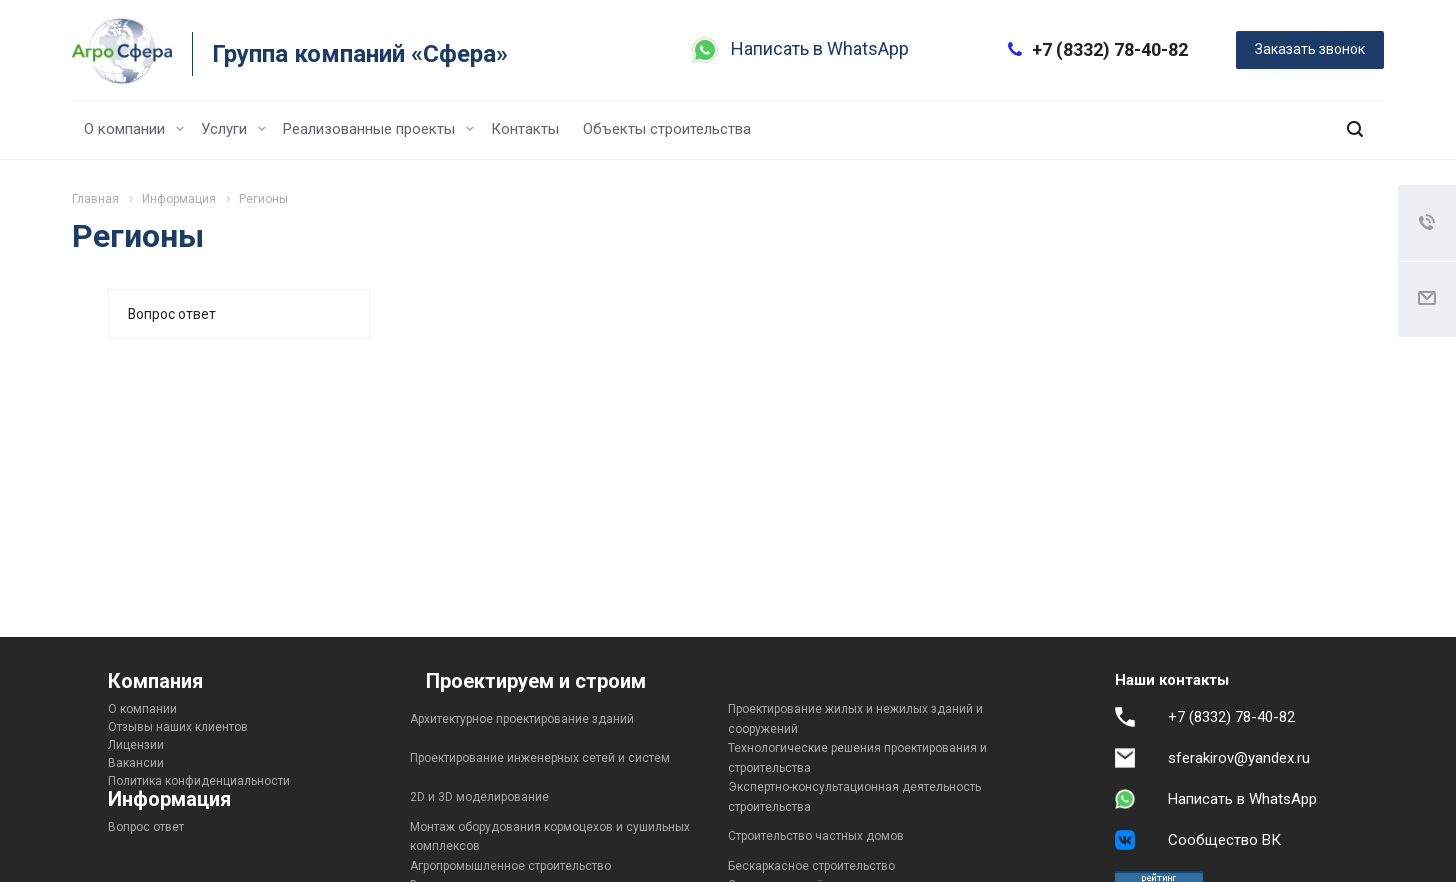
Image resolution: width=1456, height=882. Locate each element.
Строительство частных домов (816, 836)
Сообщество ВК (1224, 840)
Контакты (525, 129)
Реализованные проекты (378, 129)
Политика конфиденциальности (199, 781)
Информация (169, 799)
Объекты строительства (667, 129)
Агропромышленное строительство (510, 866)
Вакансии (136, 763)
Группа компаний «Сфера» (360, 54)
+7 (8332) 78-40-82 (1110, 49)
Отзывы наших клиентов (178, 727)
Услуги (233, 129)
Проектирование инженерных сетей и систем (540, 758)
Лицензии (136, 745)
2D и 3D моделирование (479, 797)
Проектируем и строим (536, 681)
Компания (155, 681)
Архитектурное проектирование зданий (522, 719)
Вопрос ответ (172, 314)
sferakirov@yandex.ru (1239, 758)
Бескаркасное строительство (811, 866)
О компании (134, 129)
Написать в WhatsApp (820, 48)
